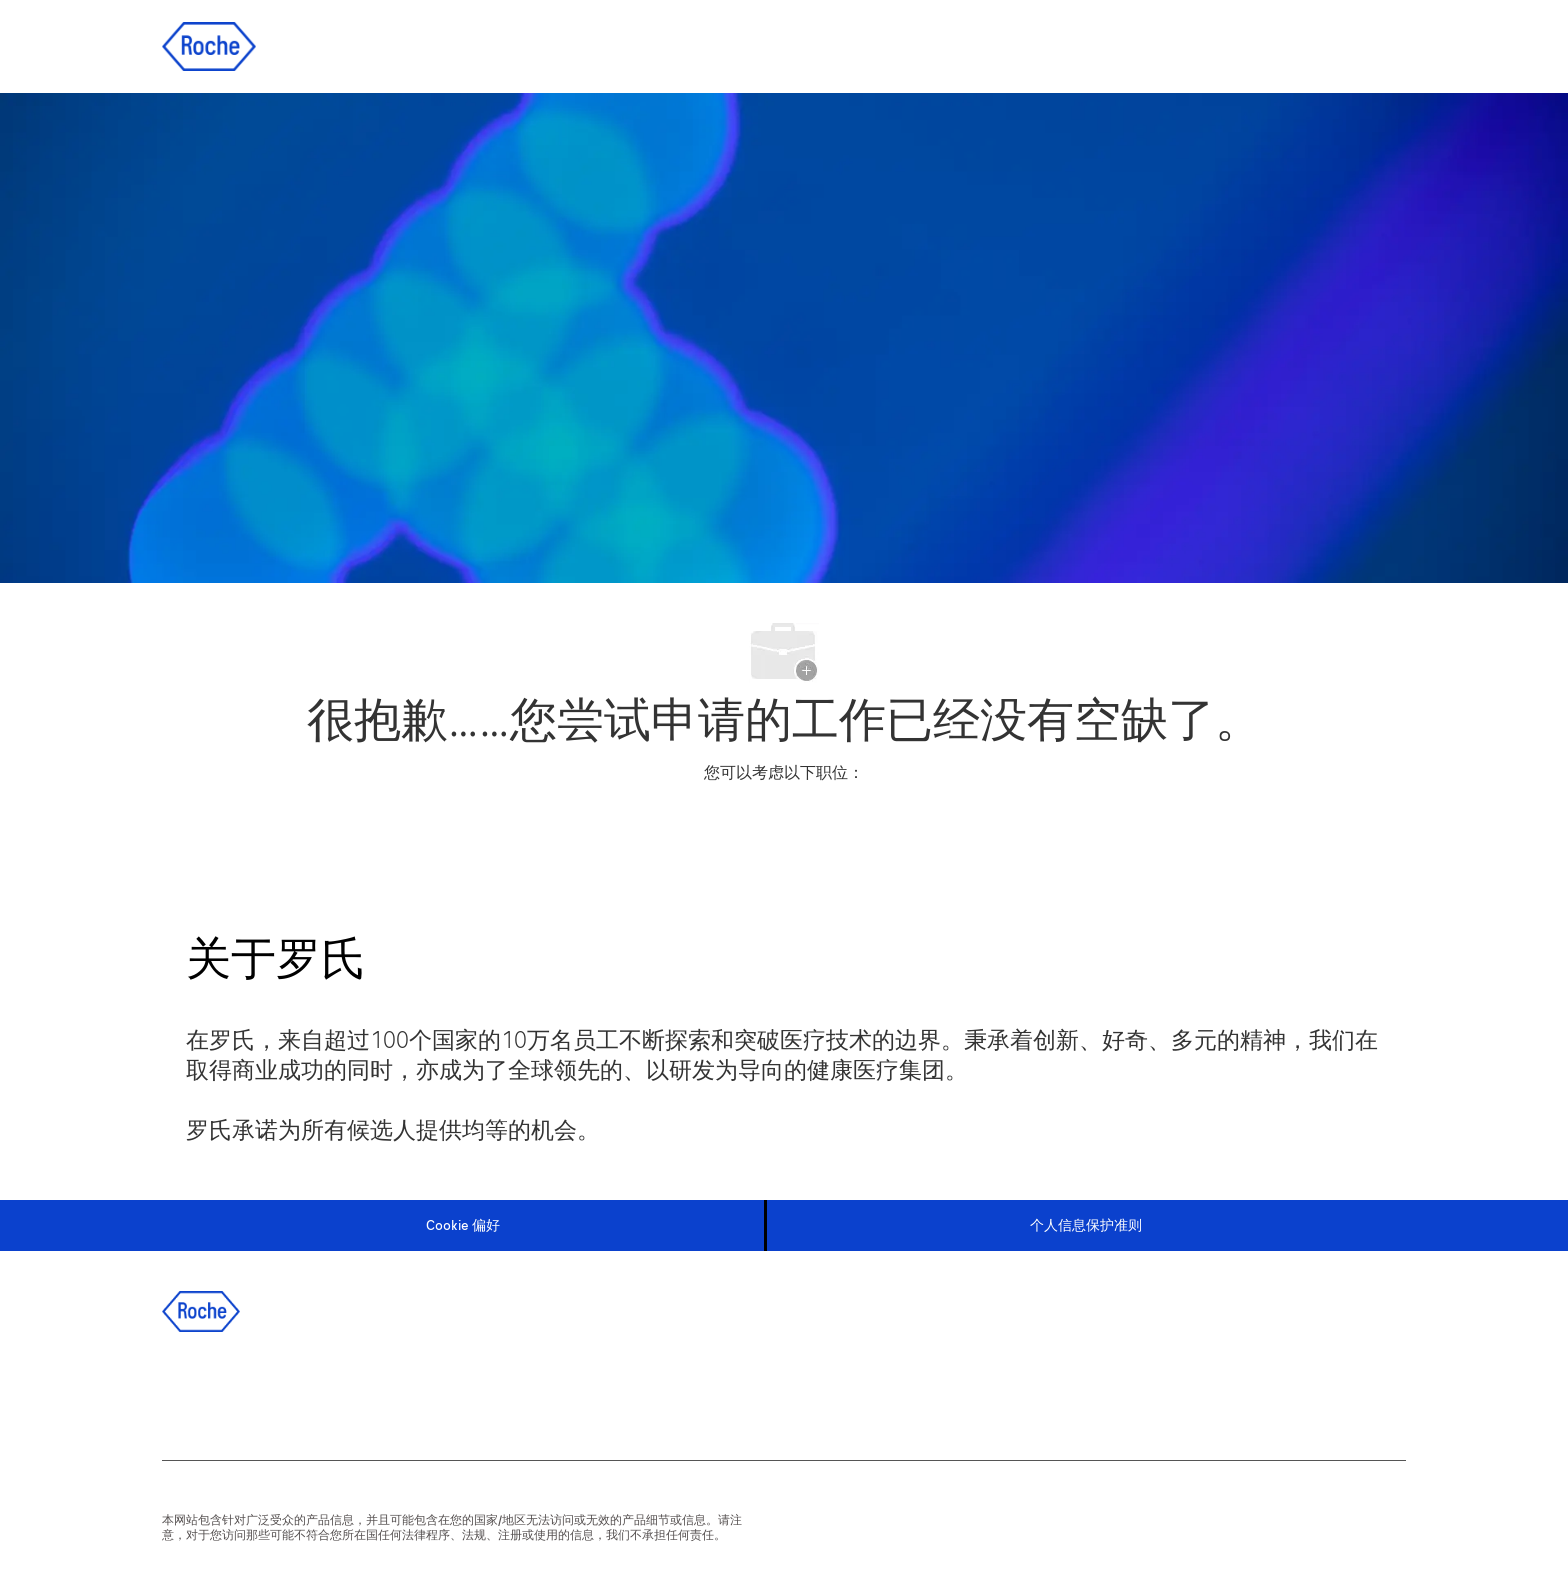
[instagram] (351, 1391)
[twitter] (297, 1391)
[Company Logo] (209, 45)
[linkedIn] (243, 1391)
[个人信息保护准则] (1086, 1226)
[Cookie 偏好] (463, 1226)
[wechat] (405, 1391)
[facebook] (189, 1391)
